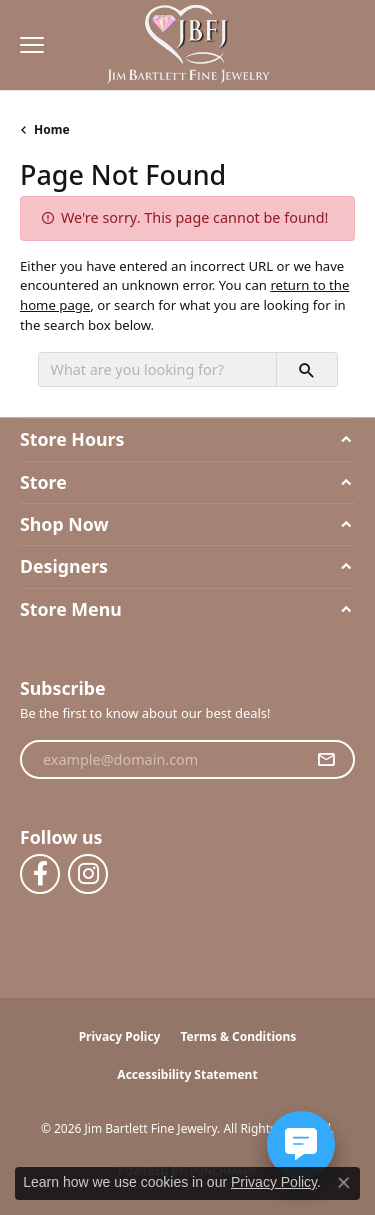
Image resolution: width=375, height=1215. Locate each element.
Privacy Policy (120, 1036)
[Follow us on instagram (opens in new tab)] (88, 874)
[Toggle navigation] (27, 45)
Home (52, 129)
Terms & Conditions (238, 1036)
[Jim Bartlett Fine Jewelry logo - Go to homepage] (187, 45)
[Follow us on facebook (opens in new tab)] (40, 874)
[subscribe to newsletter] (326, 760)
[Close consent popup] (344, 1183)
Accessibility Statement (187, 1074)
